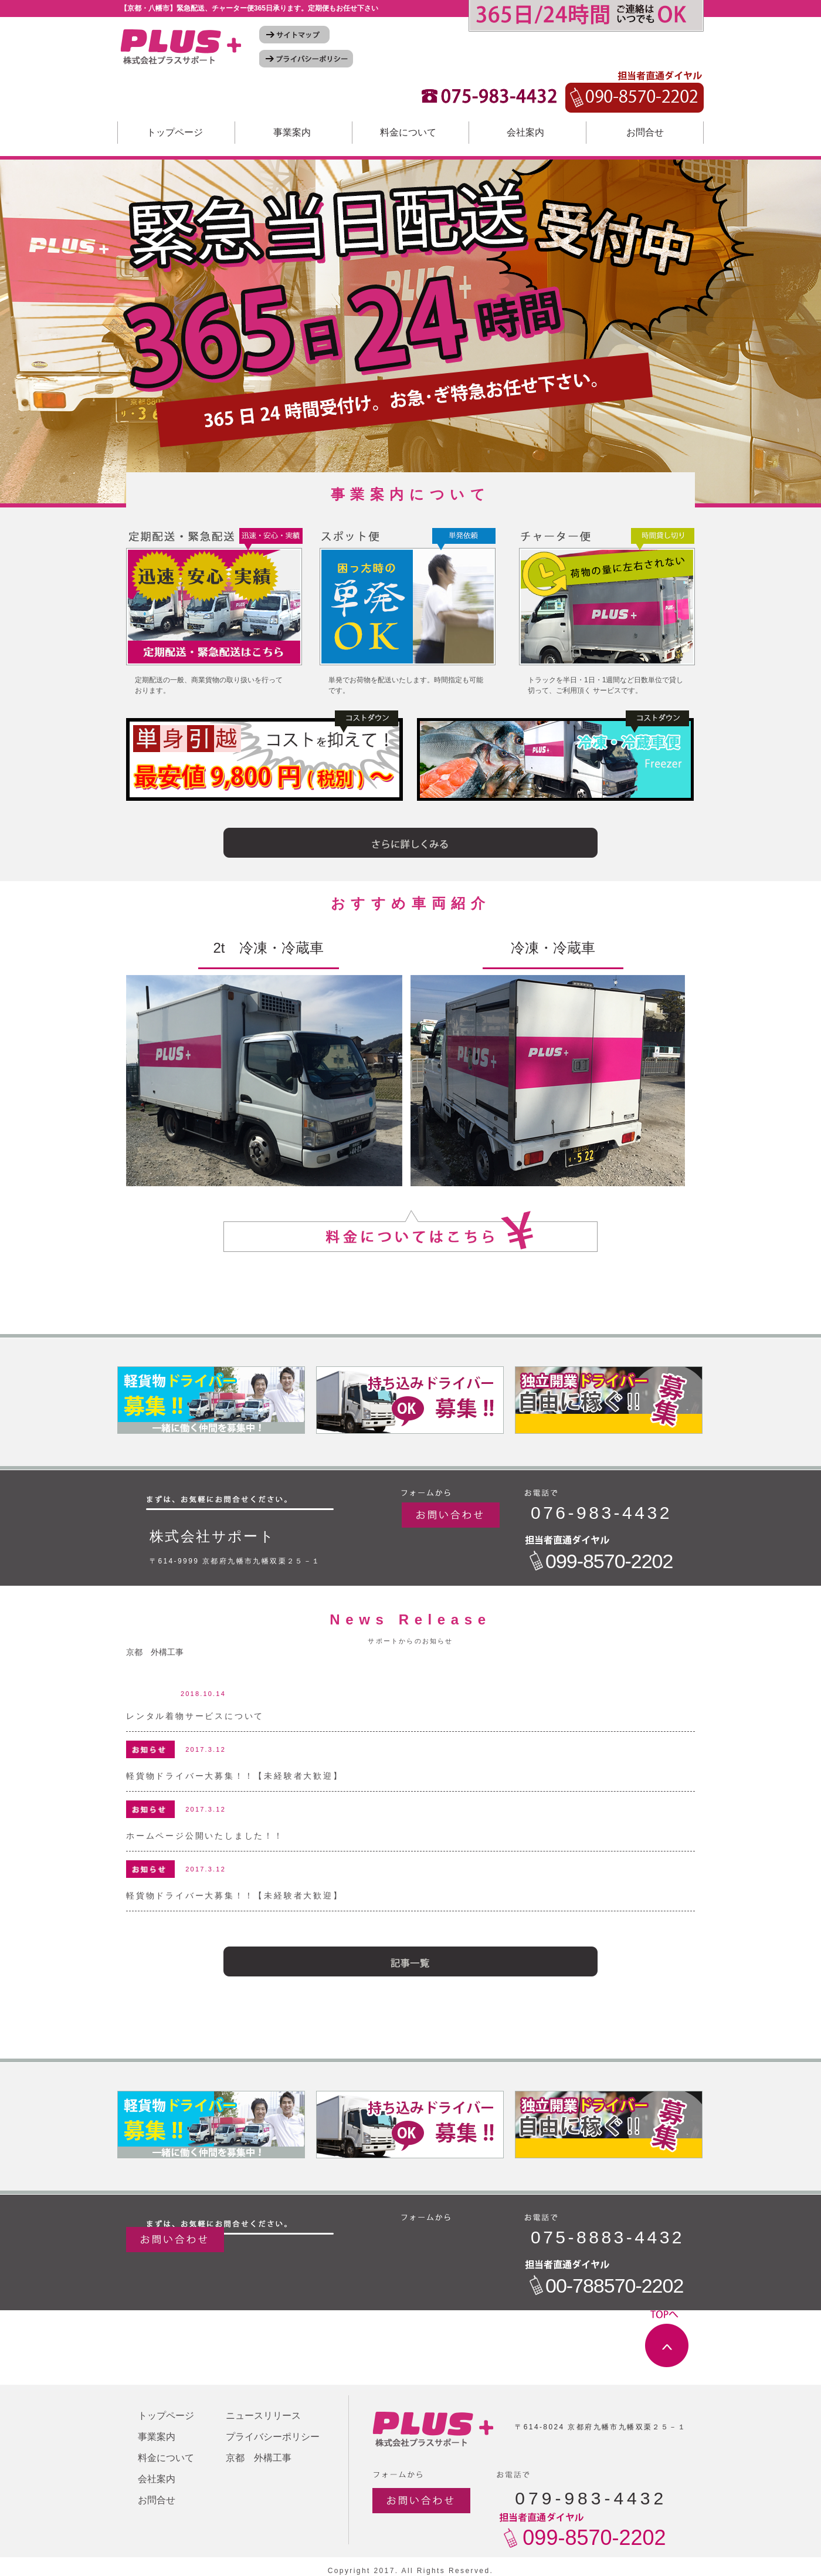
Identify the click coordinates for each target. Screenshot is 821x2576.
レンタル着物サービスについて (195, 1716)
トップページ (175, 132)
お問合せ (645, 132)
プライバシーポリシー (273, 2437)
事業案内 (292, 132)
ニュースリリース (263, 2416)
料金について (408, 132)
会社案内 (525, 132)
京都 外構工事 (155, 1652)
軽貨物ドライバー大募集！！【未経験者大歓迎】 (234, 1775)
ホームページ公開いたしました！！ (205, 1835)
